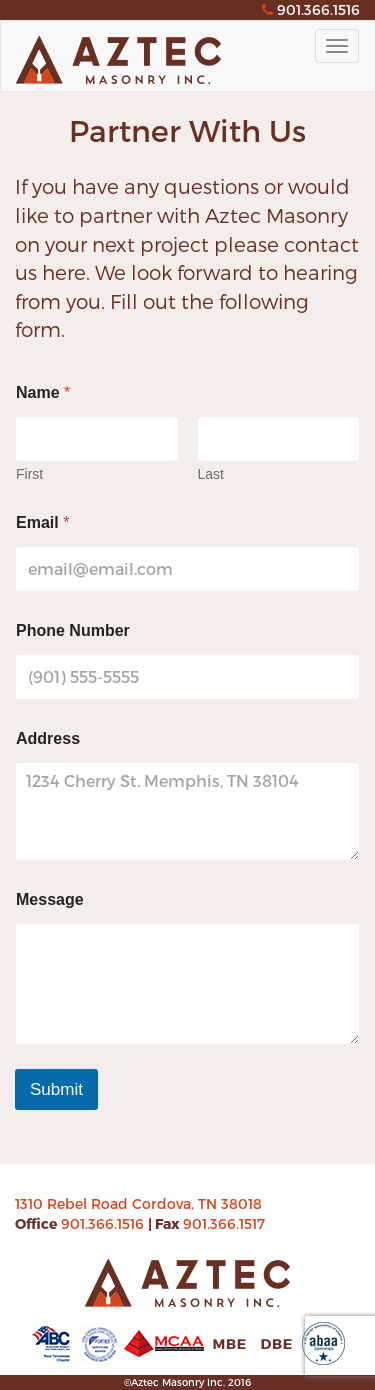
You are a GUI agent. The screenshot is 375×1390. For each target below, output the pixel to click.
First (29, 474)
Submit (56, 1089)
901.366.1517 (224, 1223)
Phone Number (73, 630)
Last (211, 474)
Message (50, 899)
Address (48, 738)
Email (42, 522)
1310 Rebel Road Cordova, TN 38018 (138, 1203)
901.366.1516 (104, 1223)
